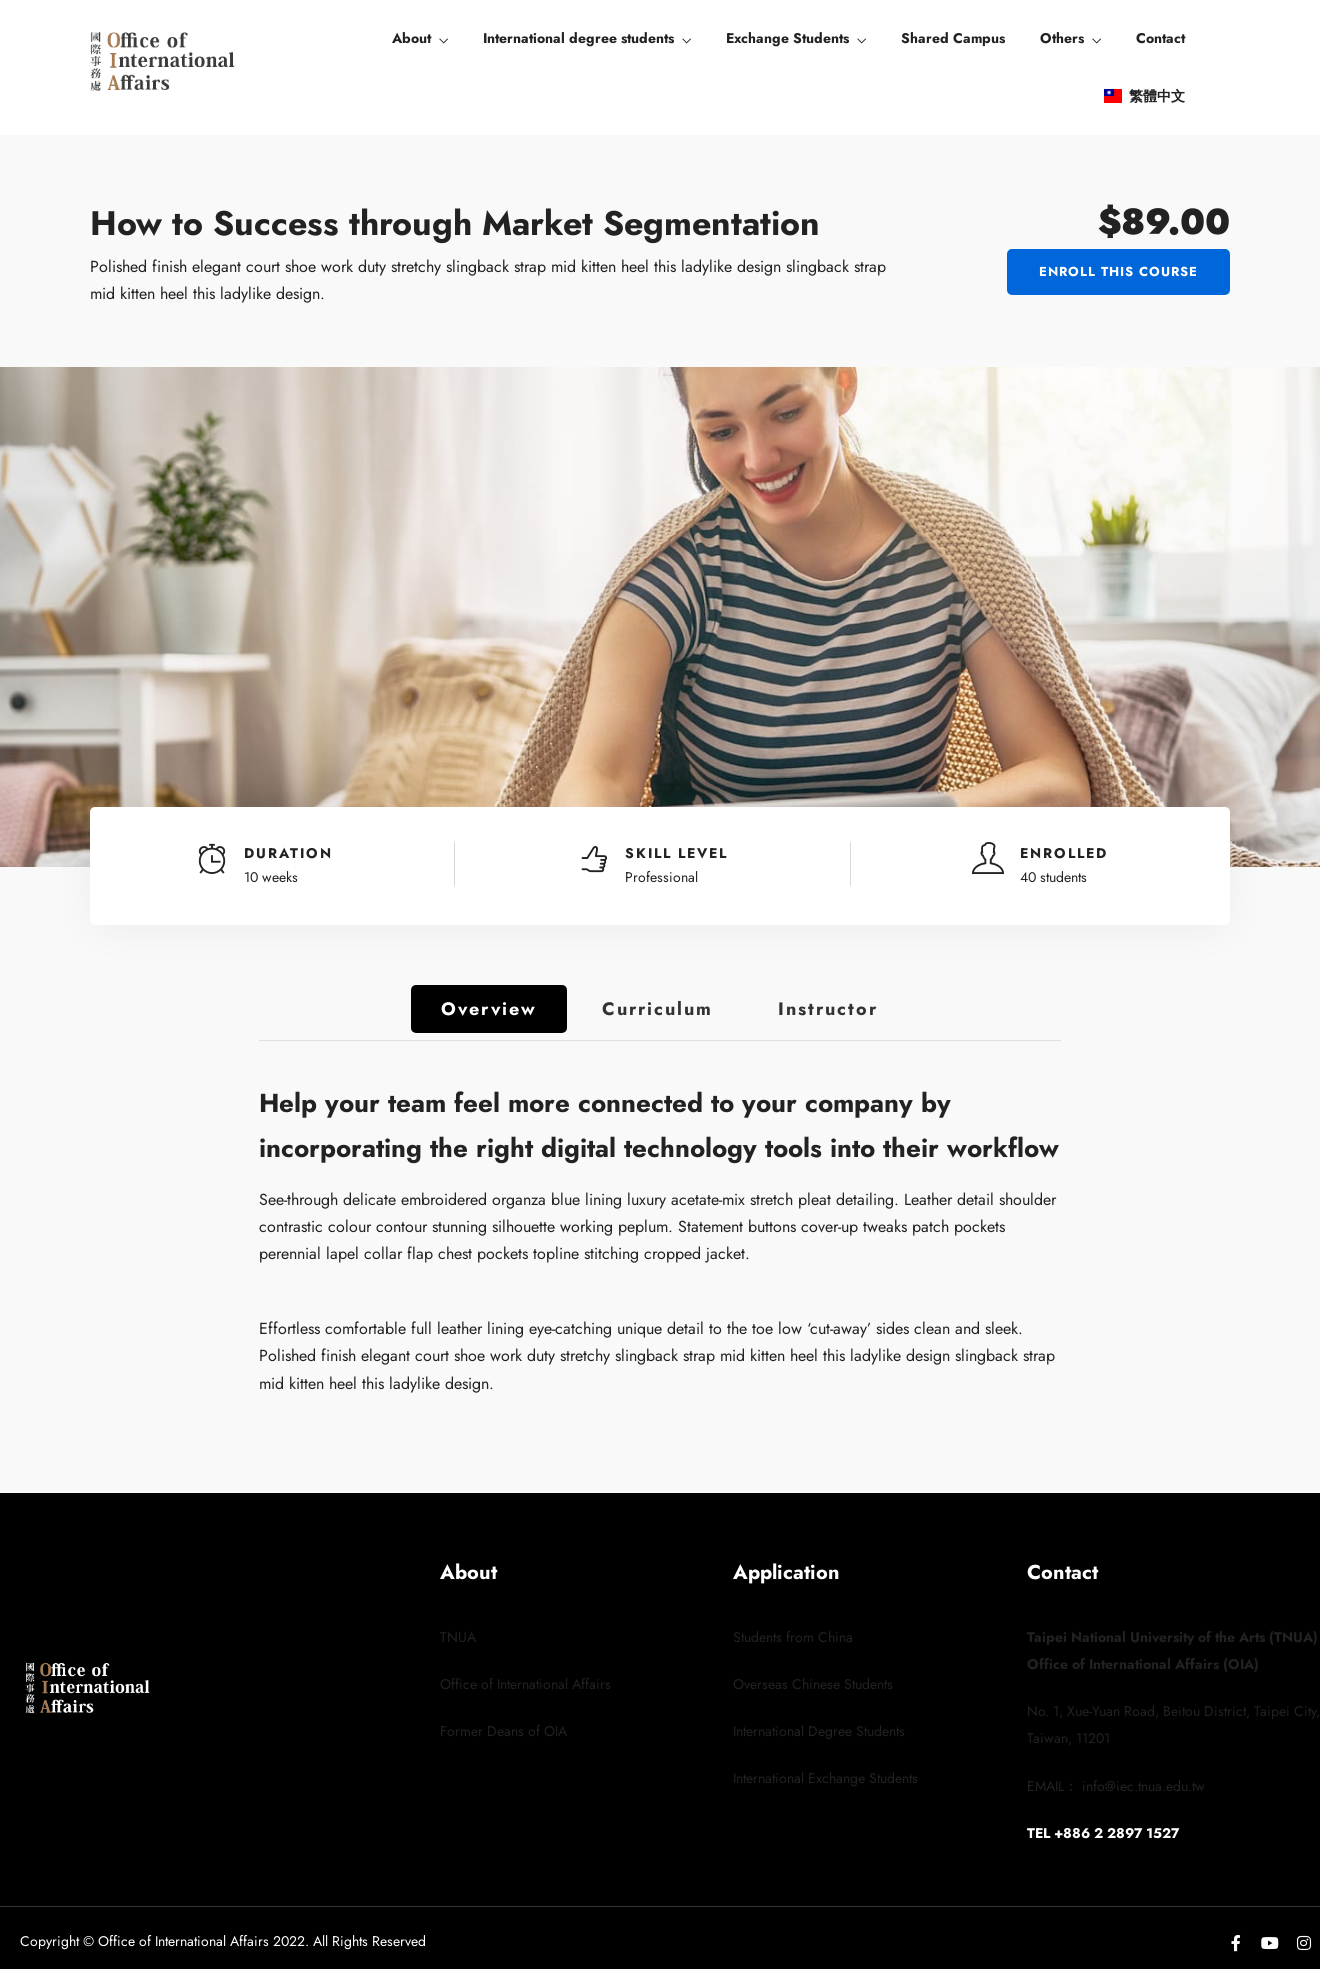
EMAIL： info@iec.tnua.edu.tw (1116, 1786)
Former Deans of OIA (503, 1731)
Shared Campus (953, 38)
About (411, 38)
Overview (489, 1009)
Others (1062, 38)
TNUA (458, 1637)
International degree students (578, 38)
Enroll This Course (1118, 271)
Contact (1160, 38)
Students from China (793, 1637)
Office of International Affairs (525, 1684)
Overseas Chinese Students (813, 1684)
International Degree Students (819, 1731)
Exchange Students (787, 38)
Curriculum (657, 1009)
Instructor (828, 1009)
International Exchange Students (825, 1778)
